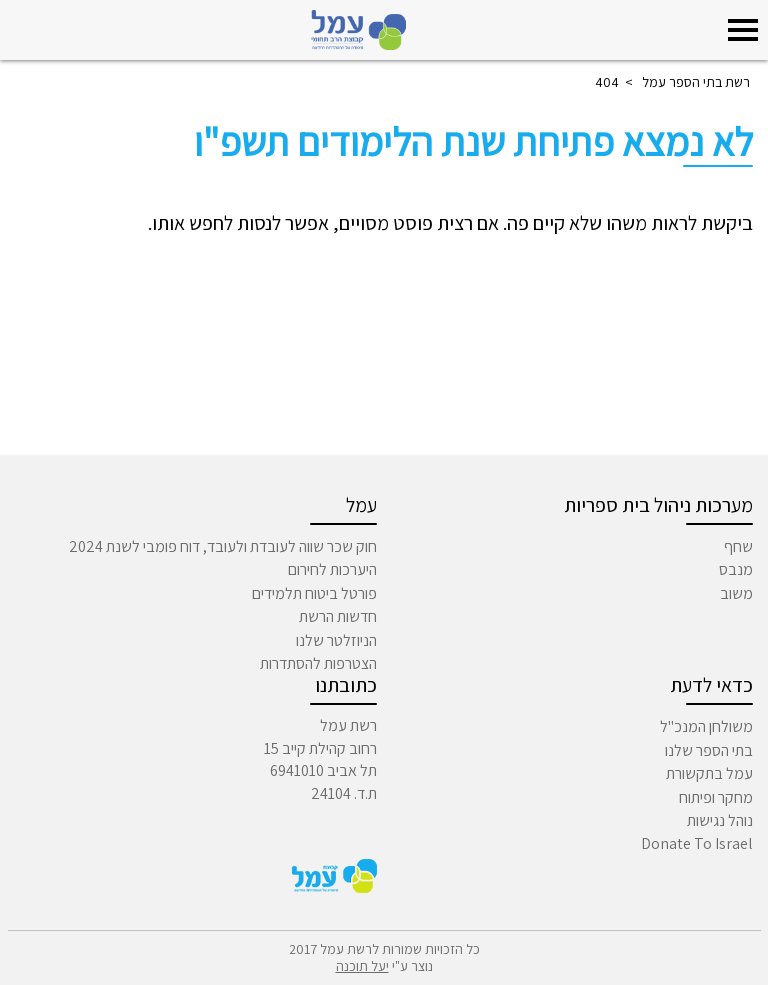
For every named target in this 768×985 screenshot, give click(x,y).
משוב (736, 593)
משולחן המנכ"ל (706, 726)
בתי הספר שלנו (709, 750)
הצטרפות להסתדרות (318, 663)
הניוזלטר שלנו (336, 640)
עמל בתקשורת (709, 773)
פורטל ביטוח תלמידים (314, 593)
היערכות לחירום (332, 569)
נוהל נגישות (720, 820)
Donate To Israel (697, 843)
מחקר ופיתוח (716, 797)
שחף (738, 546)
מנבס (736, 569)
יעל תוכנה (362, 966)
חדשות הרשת (338, 616)
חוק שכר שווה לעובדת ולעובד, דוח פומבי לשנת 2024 (223, 546)
